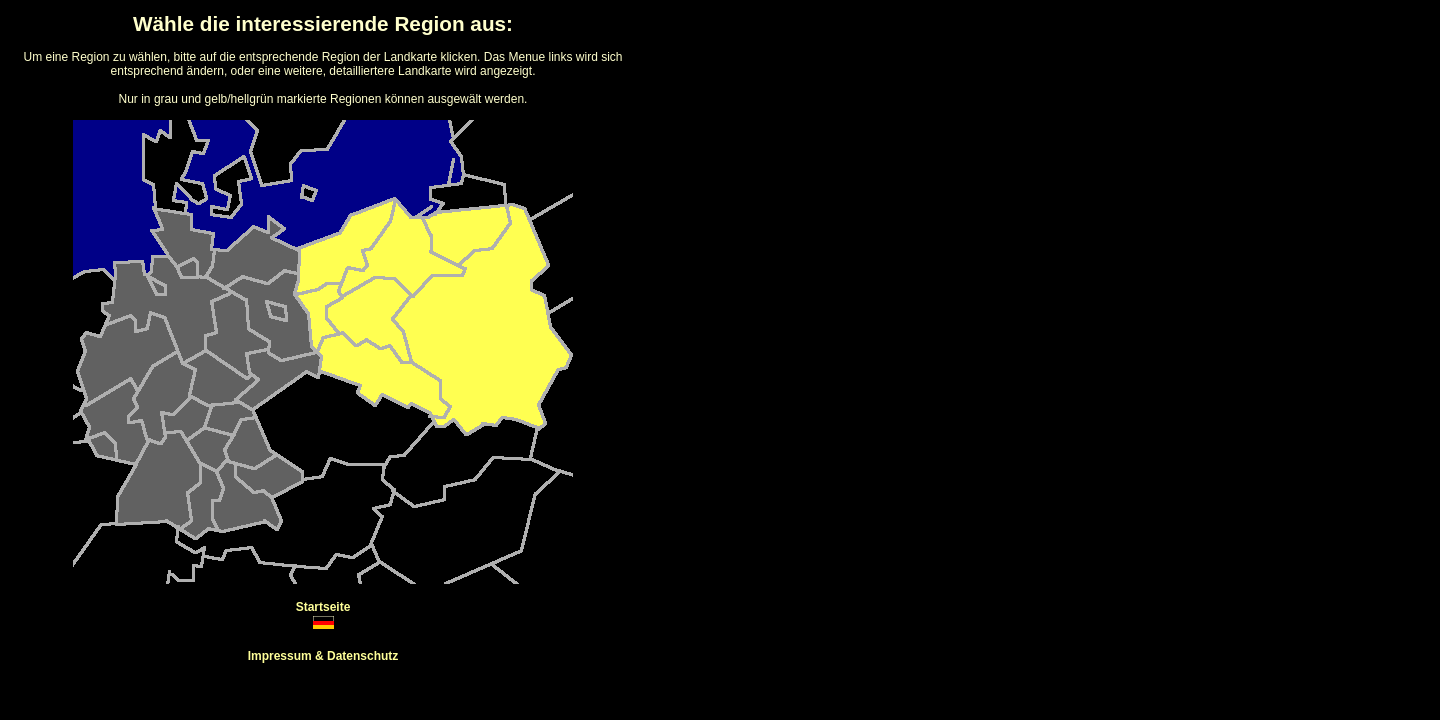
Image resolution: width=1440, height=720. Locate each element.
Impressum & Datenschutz (323, 656)
